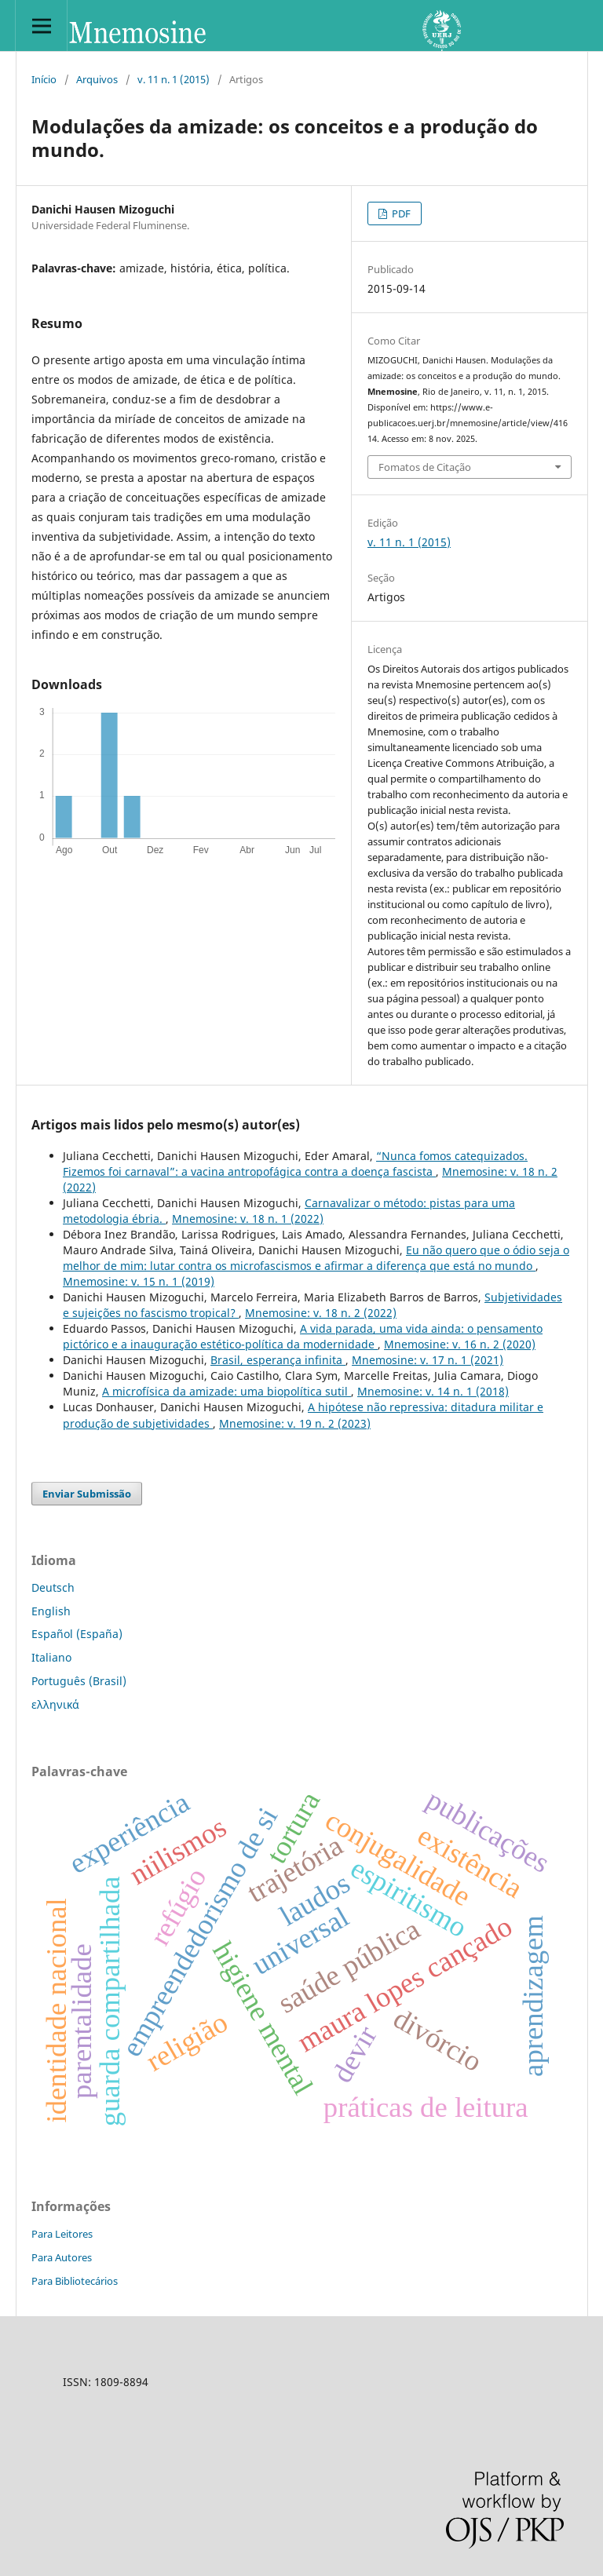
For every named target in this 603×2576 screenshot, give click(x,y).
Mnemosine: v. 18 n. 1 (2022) (247, 1218)
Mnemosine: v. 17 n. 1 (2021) (427, 1359)
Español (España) (76, 1633)
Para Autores (61, 2257)
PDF (400, 213)
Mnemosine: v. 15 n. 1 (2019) (138, 1281)
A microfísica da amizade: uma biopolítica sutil (226, 1391)
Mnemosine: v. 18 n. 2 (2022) (321, 1312)
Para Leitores (62, 2234)
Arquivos (97, 79)
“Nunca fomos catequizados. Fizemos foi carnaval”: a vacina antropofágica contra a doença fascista (295, 1163)
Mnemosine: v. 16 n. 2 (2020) (459, 1344)
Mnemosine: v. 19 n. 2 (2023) (295, 1423)
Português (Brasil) (78, 1680)
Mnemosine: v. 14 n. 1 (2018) (433, 1391)
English (51, 1611)
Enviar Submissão (86, 1494)
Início (44, 79)
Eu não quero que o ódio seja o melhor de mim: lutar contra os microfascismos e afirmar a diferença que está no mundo (316, 1257)
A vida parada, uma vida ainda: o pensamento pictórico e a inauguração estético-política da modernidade (303, 1336)
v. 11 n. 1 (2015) (173, 79)
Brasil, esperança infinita (277, 1359)
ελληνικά (55, 1704)
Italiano (51, 1657)
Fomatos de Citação (424, 467)
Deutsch (53, 1587)
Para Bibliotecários (74, 2281)
